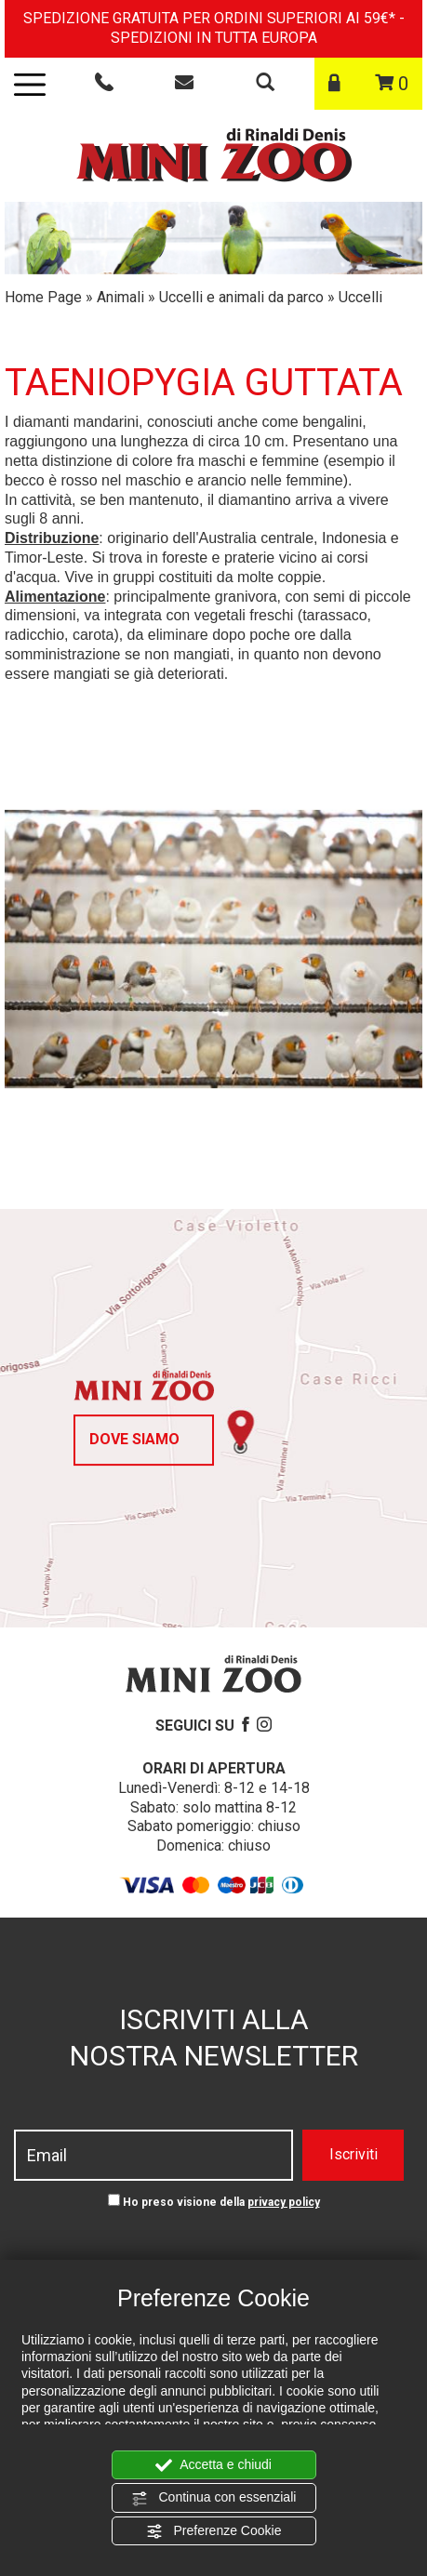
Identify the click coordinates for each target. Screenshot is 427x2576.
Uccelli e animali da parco (241, 297)
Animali (120, 297)
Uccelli (360, 297)
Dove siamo (134, 1439)
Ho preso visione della (221, 2202)
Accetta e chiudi (213, 2465)
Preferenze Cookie (214, 2531)
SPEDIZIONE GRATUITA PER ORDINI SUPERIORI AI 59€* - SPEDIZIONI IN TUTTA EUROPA (214, 27)
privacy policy (283, 2202)
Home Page (43, 297)
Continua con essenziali (214, 2498)
